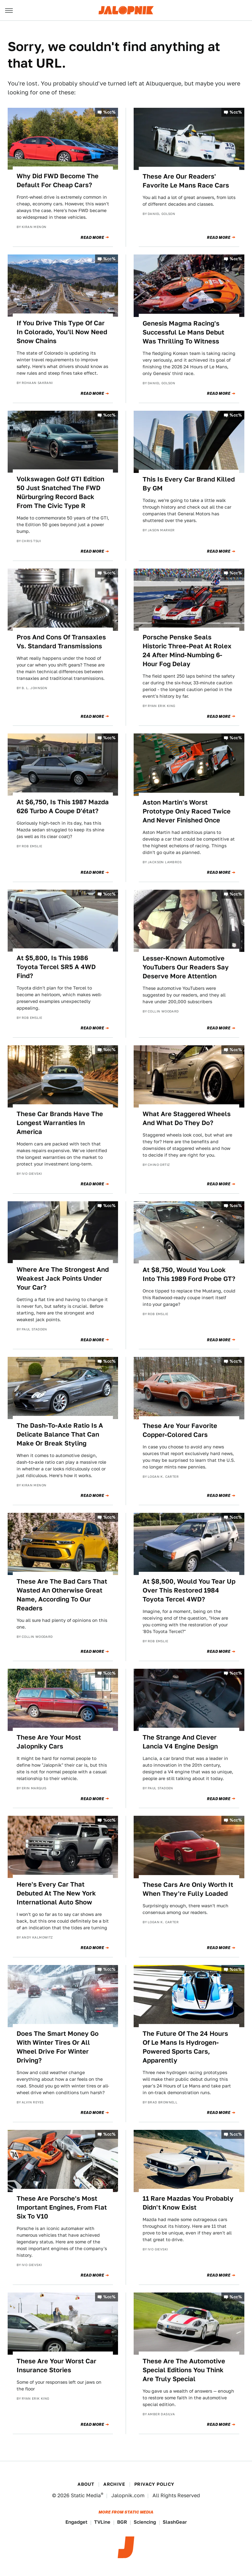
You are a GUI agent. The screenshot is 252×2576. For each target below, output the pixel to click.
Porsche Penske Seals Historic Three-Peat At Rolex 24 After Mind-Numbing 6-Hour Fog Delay (187, 650)
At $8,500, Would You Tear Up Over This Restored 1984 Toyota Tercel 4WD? (189, 1590)
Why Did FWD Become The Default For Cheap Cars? (58, 180)
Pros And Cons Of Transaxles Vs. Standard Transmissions (61, 641)
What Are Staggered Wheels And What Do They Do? (187, 1118)
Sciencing (145, 2522)
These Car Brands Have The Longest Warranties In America (60, 1123)
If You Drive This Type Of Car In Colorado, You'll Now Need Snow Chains (62, 332)
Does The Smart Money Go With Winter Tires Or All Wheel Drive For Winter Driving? (58, 2047)
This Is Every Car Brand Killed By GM (189, 483)
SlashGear (175, 2522)
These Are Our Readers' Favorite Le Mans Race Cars (186, 181)
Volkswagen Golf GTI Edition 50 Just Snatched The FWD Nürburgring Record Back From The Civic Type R (60, 492)
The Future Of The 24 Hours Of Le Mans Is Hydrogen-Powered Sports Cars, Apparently (185, 2047)
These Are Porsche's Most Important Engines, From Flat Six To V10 (62, 2207)
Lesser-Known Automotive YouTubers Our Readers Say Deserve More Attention (186, 967)
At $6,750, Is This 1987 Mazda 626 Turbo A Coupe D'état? (63, 806)
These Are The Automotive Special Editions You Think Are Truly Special (184, 2370)
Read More (92, 237)
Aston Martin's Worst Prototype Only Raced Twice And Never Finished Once (187, 811)
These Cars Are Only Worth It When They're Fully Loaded (188, 1889)
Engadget (76, 2522)
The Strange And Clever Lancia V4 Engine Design (180, 1741)
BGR (122, 2522)
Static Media (86, 2495)
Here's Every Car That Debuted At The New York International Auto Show (56, 1893)
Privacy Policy (154, 2484)
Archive (114, 2484)
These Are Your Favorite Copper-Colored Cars (180, 1430)
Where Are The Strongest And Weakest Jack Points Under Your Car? (63, 1278)
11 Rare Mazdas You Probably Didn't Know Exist (188, 2203)
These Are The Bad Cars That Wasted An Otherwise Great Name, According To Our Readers (62, 1595)
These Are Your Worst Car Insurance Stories (56, 2365)
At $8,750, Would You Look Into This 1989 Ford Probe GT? (189, 1274)
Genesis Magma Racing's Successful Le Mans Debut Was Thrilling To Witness (183, 332)
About (86, 2484)
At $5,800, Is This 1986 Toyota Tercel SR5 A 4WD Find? (56, 967)
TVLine (102, 2522)
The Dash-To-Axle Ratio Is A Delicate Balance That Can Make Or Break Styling (60, 1434)
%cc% (109, 112)
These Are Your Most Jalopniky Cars (49, 1741)
